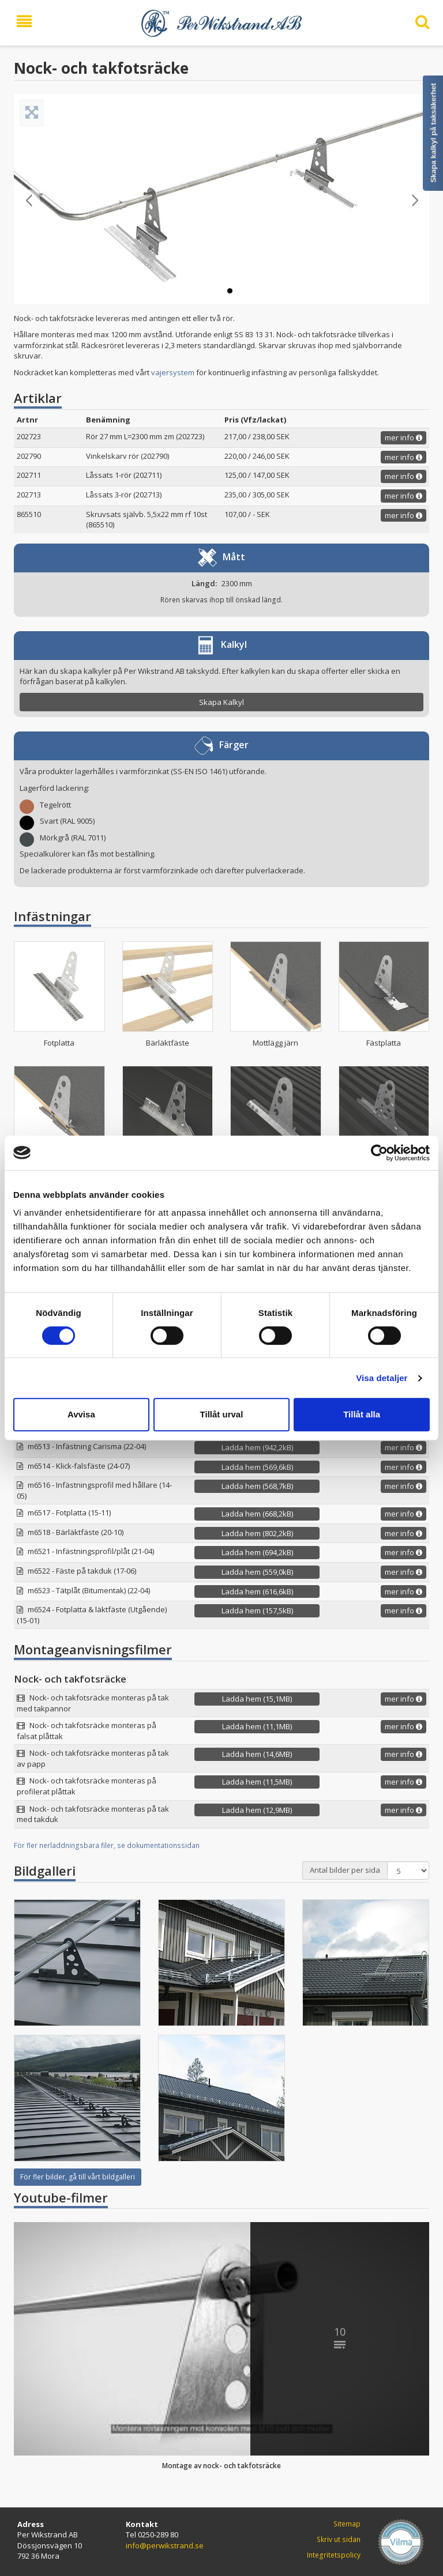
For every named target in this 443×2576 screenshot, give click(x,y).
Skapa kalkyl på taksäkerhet (433, 133)
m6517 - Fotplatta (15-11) (69, 1512)
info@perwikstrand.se (165, 2545)
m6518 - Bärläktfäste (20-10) (75, 1532)
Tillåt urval (221, 1414)
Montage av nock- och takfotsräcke (221, 2466)
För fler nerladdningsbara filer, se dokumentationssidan (107, 1845)
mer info (403, 437)
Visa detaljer (381, 1378)
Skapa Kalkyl (221, 702)
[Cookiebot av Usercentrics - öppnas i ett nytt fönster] (379, 1152)
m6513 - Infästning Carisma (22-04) (87, 1446)
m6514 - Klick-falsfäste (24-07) (79, 1466)
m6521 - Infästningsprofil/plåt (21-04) (91, 1551)
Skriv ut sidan (339, 2539)
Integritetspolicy (334, 2555)
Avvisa (81, 1414)
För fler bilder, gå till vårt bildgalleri (77, 2177)
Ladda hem (257, 1447)
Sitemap (347, 2524)
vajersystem (172, 372)
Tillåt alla (361, 1414)
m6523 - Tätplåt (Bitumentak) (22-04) (89, 1590)
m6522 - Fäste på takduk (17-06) (82, 1571)
